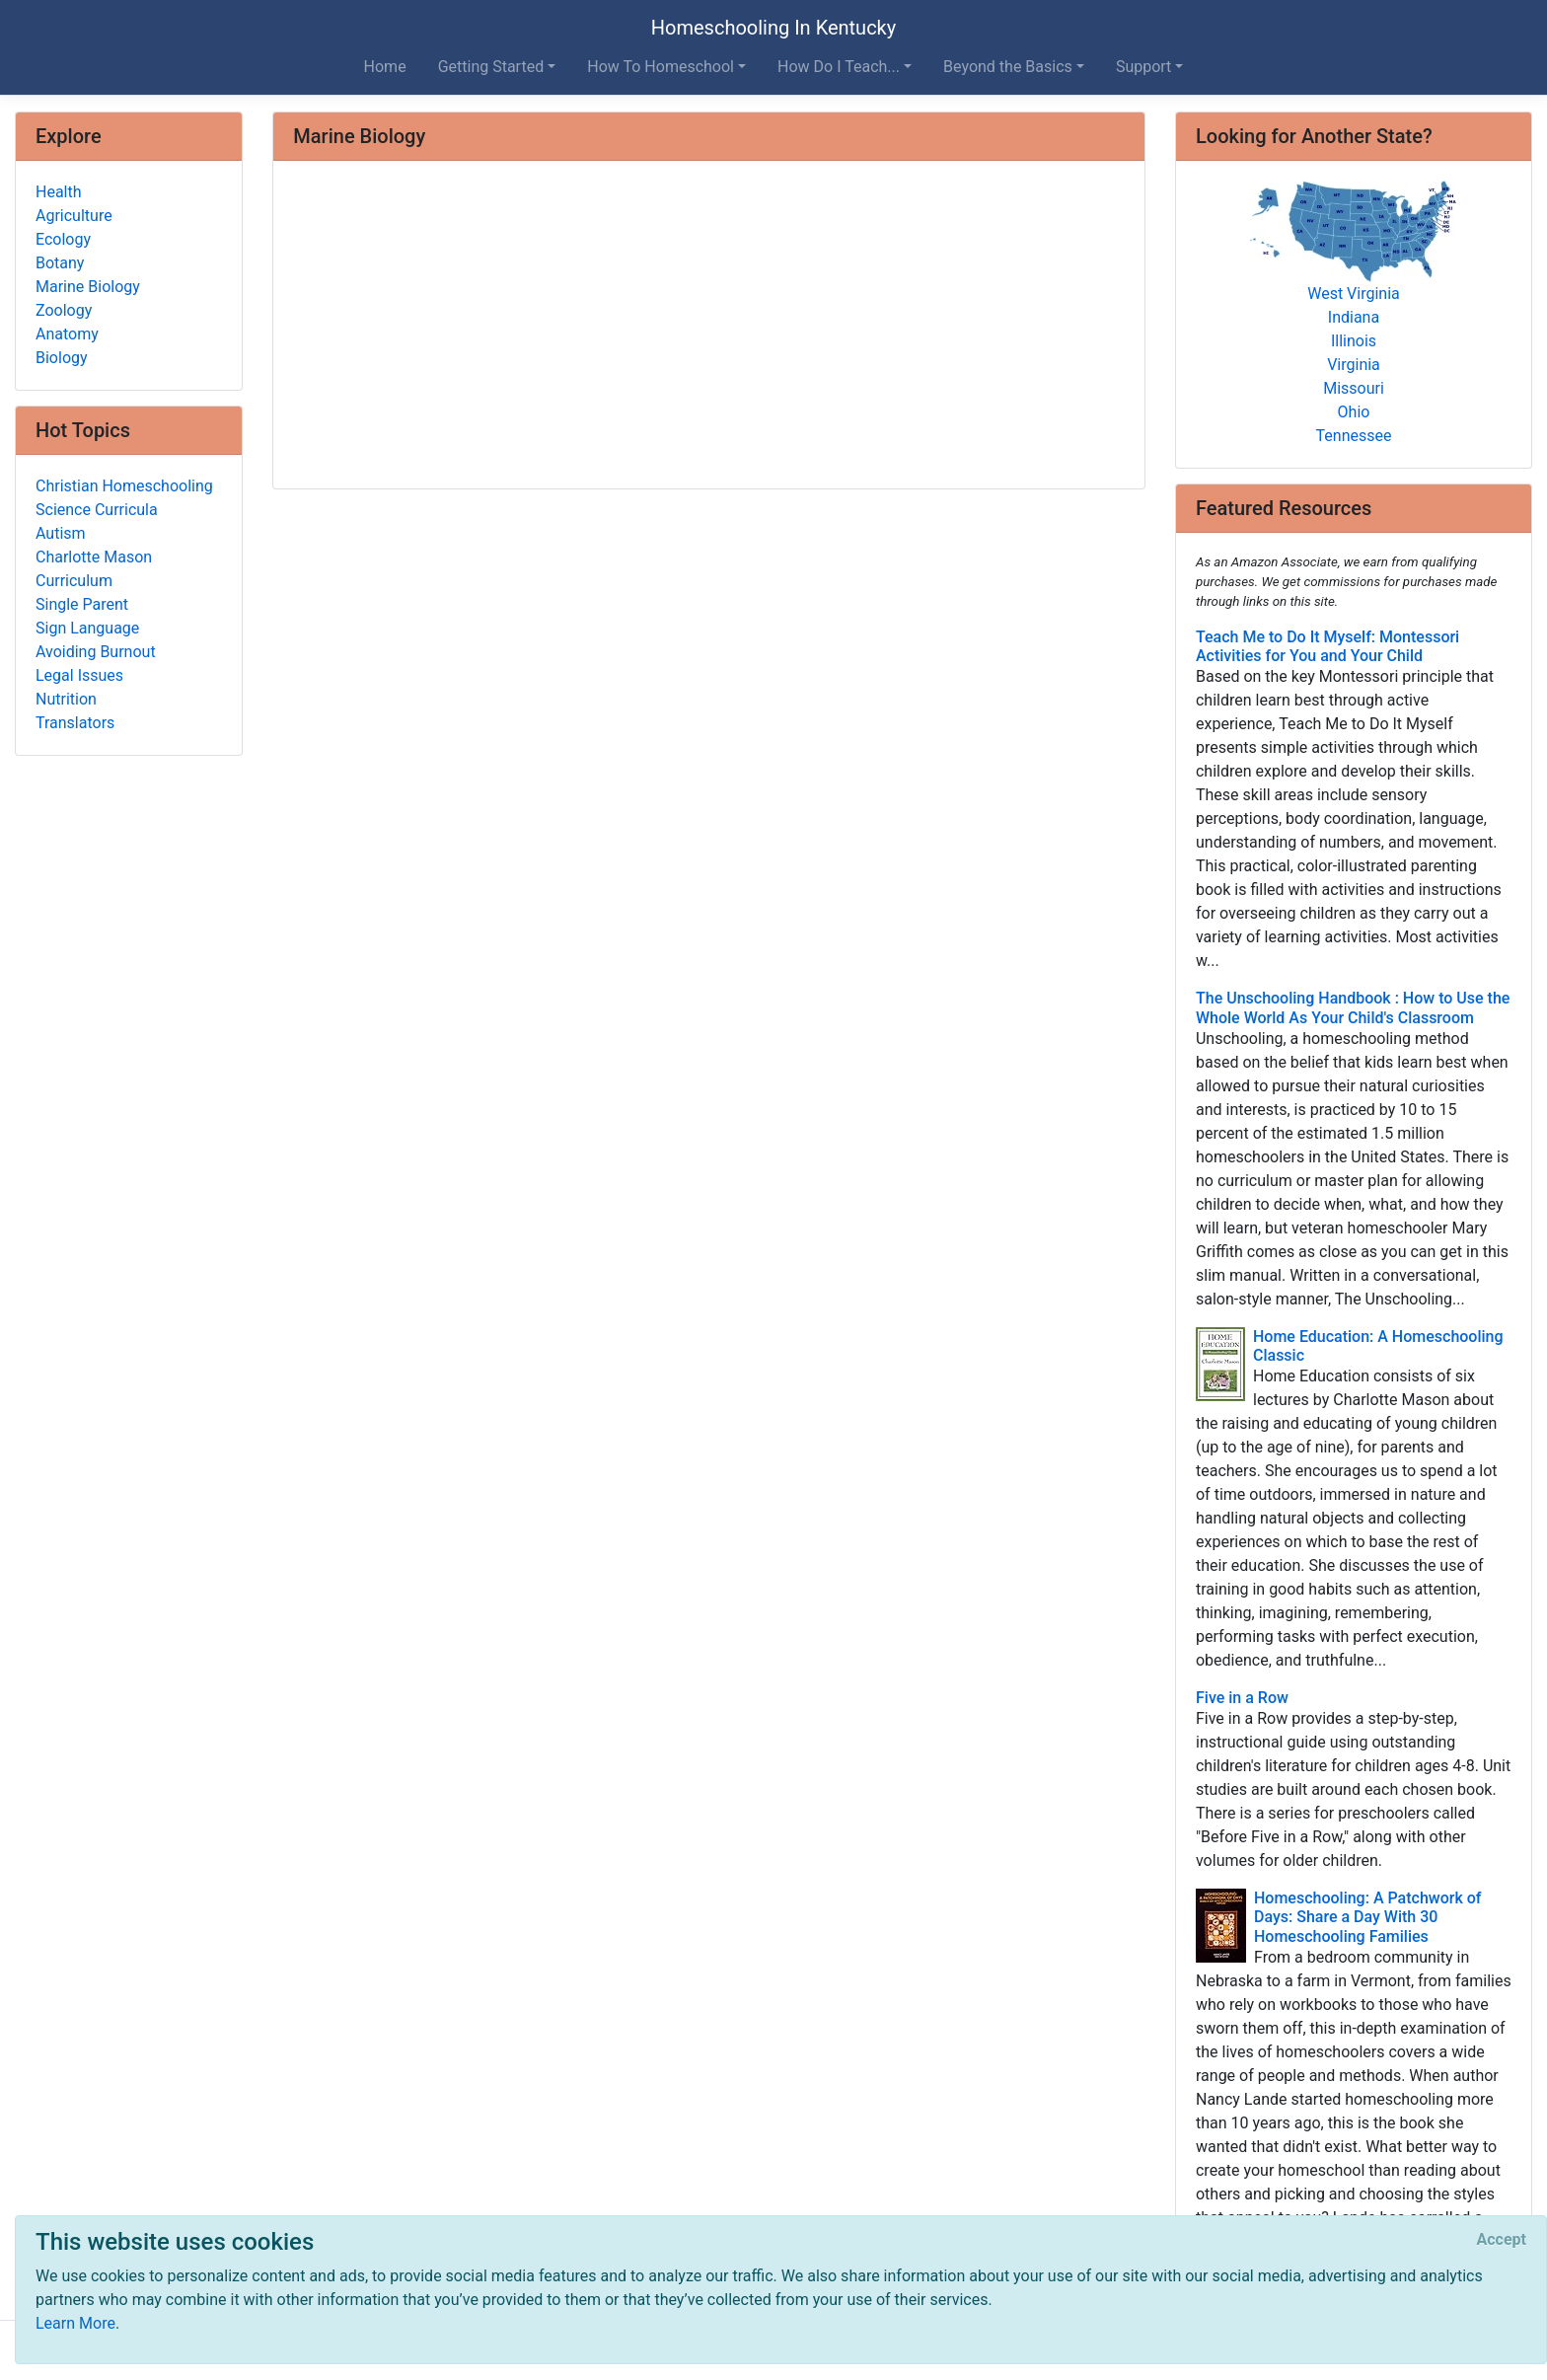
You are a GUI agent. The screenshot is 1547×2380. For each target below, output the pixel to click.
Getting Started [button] (491, 66)
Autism (61, 533)
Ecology (63, 239)
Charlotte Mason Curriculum (94, 569)
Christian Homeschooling (124, 486)
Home (385, 66)
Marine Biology (88, 286)
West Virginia (1353, 293)
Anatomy (67, 334)
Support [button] (1143, 66)
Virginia (1353, 364)
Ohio (1354, 412)
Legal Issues (79, 675)
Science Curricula (97, 509)
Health (59, 192)
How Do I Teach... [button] (838, 66)
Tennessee (1354, 435)
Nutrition (66, 699)
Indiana (1353, 317)
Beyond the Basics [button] (1007, 66)
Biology (62, 357)
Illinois (1353, 341)
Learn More (75, 2323)
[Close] (1501, 2240)
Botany (60, 263)
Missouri (1353, 388)
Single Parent (82, 604)
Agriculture (74, 215)
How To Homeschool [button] (660, 66)
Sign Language (87, 628)
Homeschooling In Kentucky (773, 27)
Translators (75, 722)
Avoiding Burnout (96, 651)
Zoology (64, 310)
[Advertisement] (709, 326)
